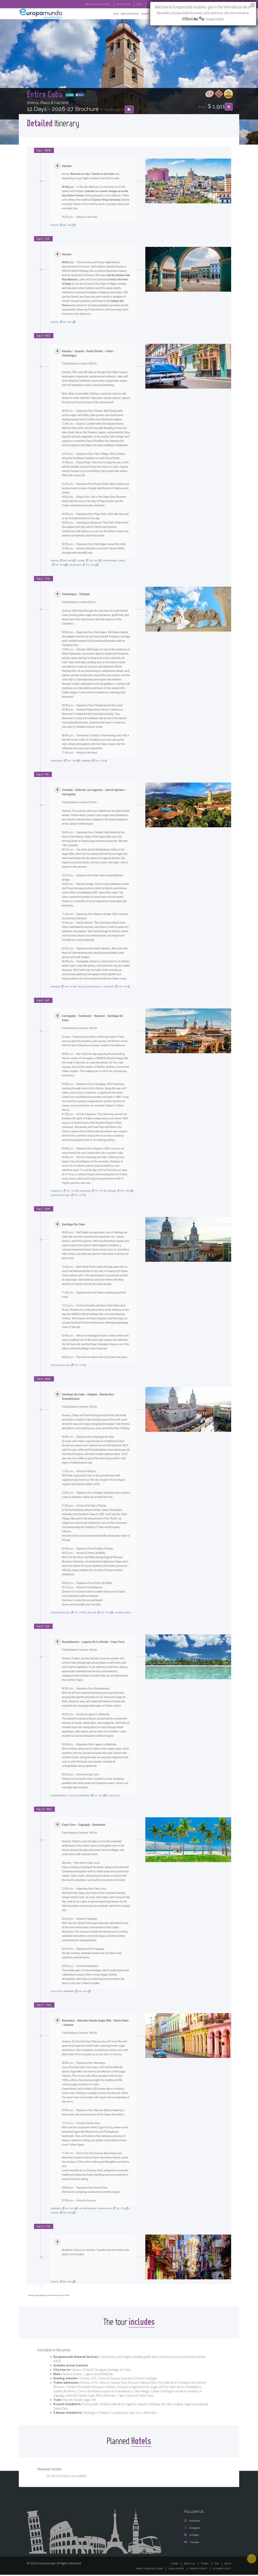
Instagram (192, 2529)
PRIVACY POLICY (196, 2569)
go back (90, 95)
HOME (176, 2564)
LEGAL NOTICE (173, 2569)
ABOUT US (190, 2564)
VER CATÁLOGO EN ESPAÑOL (89, 4)
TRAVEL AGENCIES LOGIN (145, 2569)
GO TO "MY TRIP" (118, 4)
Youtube (191, 2543)
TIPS (217, 2564)
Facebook (192, 2521)
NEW (112, 13)
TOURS (205, 2564)
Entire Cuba (55, 94)
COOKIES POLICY (221, 2569)
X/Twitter (191, 2536)
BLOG (228, 2564)
